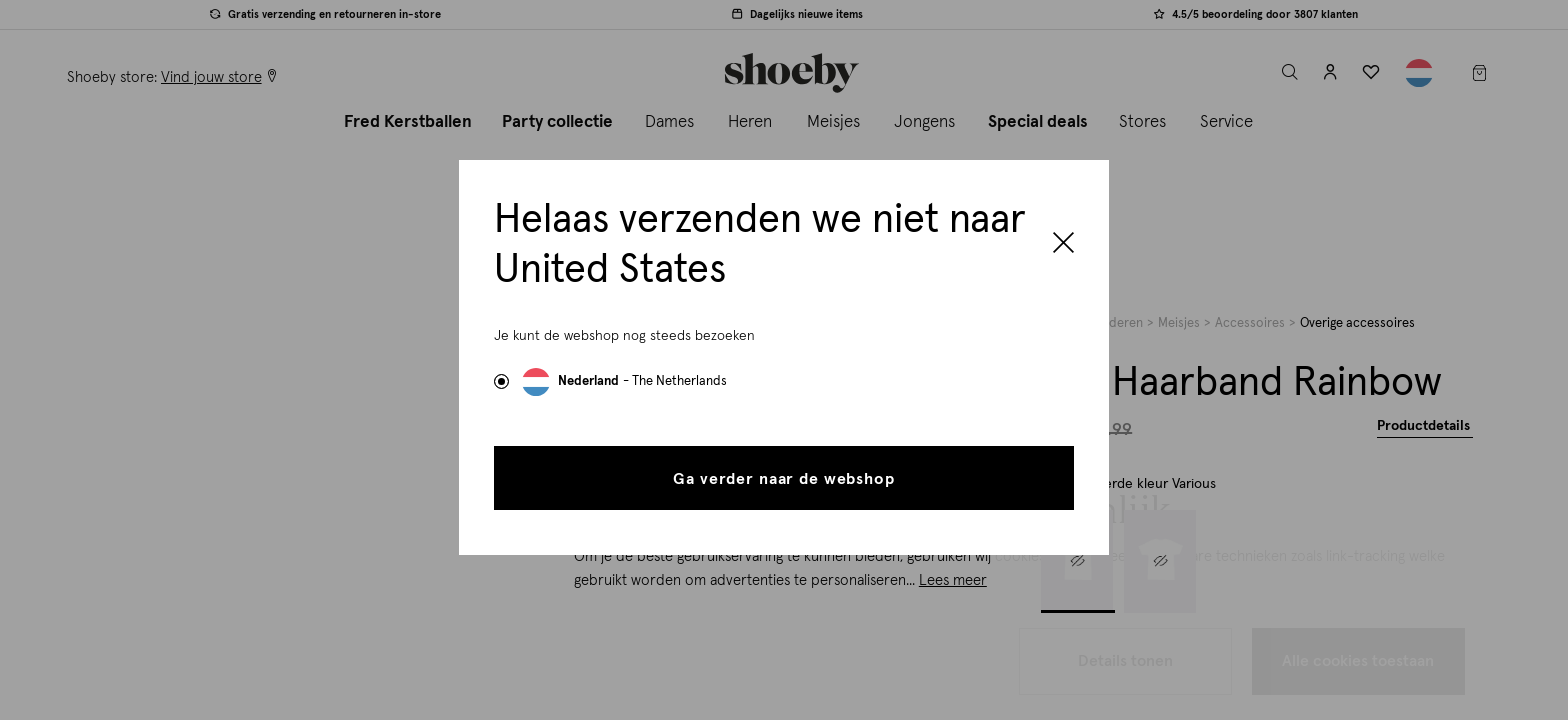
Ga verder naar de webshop (783, 479)
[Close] (1063, 245)
